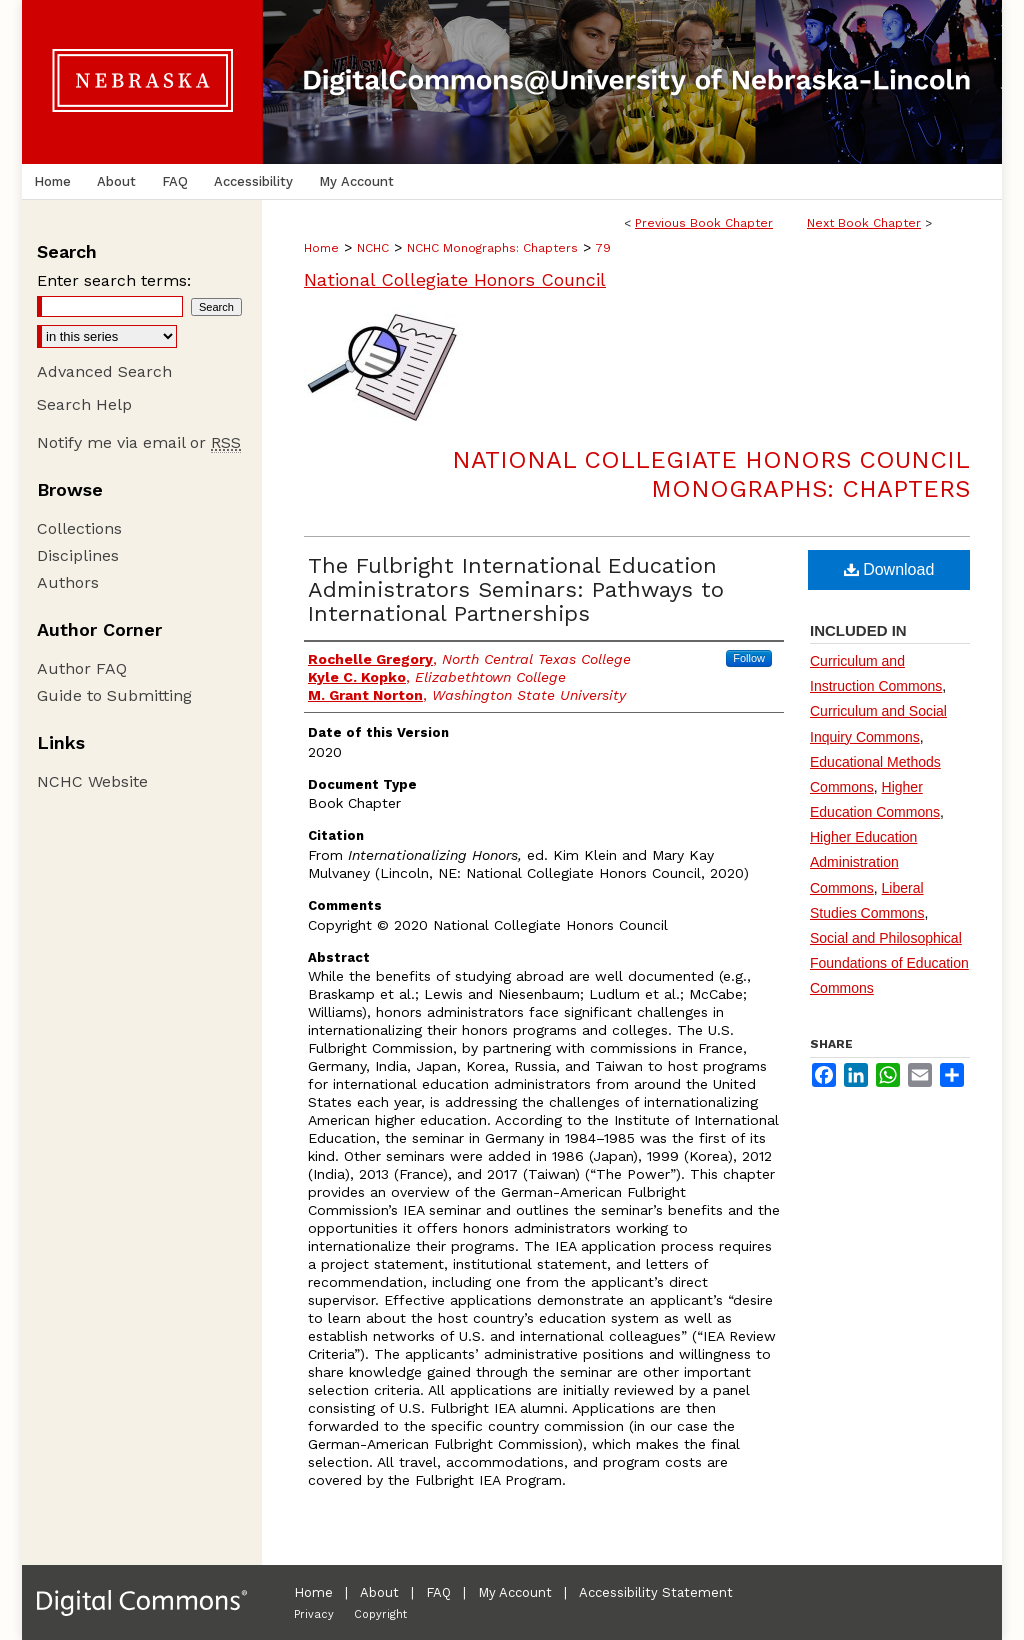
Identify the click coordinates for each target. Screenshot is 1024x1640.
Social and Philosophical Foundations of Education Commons (889, 963)
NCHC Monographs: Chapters (492, 248)
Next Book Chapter (864, 223)
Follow (749, 658)
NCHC (373, 248)
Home (321, 248)
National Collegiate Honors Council (455, 279)
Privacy (314, 1614)
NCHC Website (92, 781)
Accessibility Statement (656, 1592)
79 (603, 248)
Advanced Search (104, 371)
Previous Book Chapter (704, 223)
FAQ (438, 1592)
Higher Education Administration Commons (863, 862)
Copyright (380, 1614)
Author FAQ (82, 668)
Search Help (84, 404)
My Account (515, 1592)
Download (889, 569)
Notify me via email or (139, 442)
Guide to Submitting (114, 695)
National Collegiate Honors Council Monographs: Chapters (711, 474)
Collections (79, 528)
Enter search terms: (114, 280)
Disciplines (78, 555)
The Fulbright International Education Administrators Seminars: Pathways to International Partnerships (516, 589)
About (379, 1592)
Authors (68, 582)
